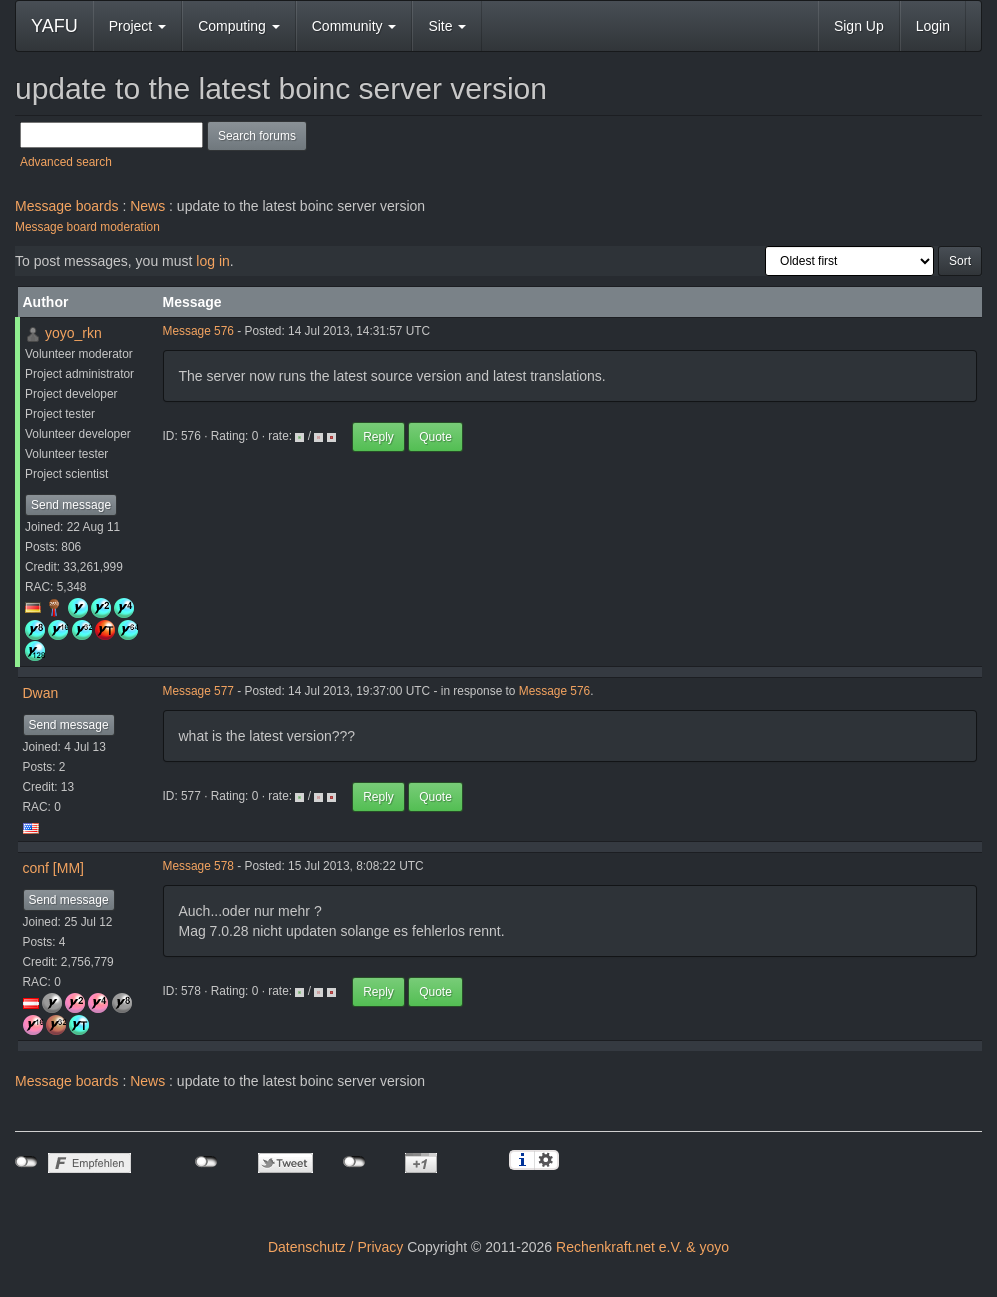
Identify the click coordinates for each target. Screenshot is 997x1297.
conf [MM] (53, 868)
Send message (71, 505)
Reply (378, 437)
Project (137, 26)
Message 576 (198, 331)
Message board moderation (87, 227)
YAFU (54, 26)
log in (212, 261)
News (147, 206)
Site (447, 26)
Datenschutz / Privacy (335, 1247)
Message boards (67, 206)
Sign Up (859, 26)
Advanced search (66, 162)
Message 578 (198, 866)
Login (933, 26)
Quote (435, 437)
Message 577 (198, 691)
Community (354, 26)
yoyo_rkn (73, 333)
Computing (239, 26)
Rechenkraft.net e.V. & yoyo (642, 1247)
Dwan (41, 693)
